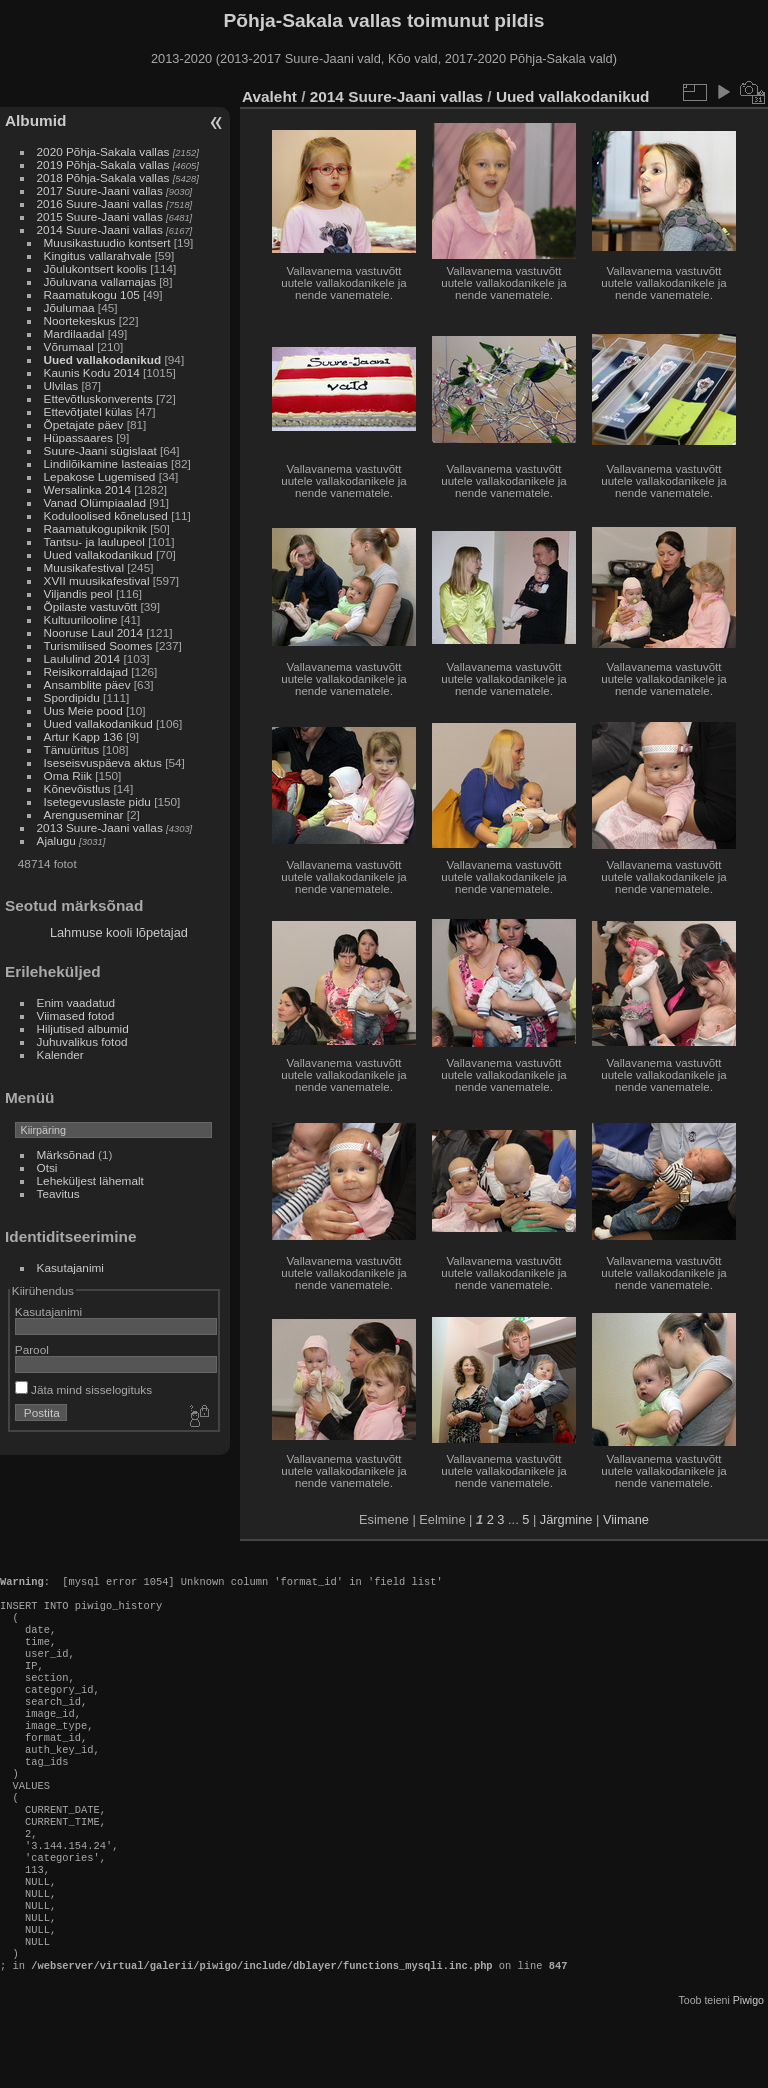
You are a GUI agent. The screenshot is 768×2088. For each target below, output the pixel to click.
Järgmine (566, 1519)
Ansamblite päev (87, 684)
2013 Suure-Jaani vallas (100, 827)
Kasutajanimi (70, 1267)
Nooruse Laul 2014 (93, 632)
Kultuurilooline (81, 619)
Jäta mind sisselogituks (83, 1389)
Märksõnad (66, 1154)
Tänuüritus (72, 749)
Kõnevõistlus (77, 788)
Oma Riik (68, 775)
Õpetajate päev (84, 424)
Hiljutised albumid (83, 1028)
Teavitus (58, 1193)
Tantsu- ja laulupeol (94, 541)
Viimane (626, 1519)
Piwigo (748, 2072)
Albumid (35, 120)
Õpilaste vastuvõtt (91, 606)
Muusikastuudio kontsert (107, 242)
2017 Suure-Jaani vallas (100, 190)
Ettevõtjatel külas (88, 411)
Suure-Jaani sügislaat (100, 450)
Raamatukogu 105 (92, 294)
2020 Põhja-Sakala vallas (103, 151)
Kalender (60, 1054)
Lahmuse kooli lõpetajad (119, 932)
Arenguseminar (84, 814)
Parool (32, 1349)
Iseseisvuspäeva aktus (103, 762)
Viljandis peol (78, 593)
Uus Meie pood (83, 710)
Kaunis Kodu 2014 (92, 372)
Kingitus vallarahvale (98, 255)
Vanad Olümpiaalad (95, 502)
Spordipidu (72, 697)
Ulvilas (61, 385)
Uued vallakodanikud (103, 359)
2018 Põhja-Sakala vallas (103, 177)
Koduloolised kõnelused (106, 515)
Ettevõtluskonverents (98, 398)
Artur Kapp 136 (83, 736)
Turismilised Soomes (98, 645)
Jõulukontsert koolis (95, 268)
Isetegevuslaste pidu (97, 801)
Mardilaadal (74, 333)
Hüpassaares (78, 437)
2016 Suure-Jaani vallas (100, 203)
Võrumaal (69, 346)
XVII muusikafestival (97, 580)
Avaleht (269, 96)
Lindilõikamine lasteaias (106, 463)
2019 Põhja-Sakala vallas (103, 164)
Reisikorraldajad (86, 671)
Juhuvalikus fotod (82, 1041)
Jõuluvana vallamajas (100, 281)
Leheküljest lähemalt (90, 1180)
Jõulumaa (69, 307)
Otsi (47, 1167)
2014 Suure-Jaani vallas (100, 229)
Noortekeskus (80, 320)
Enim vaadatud (76, 1002)
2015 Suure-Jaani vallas (100, 216)
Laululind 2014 (82, 658)
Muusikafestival (84, 567)
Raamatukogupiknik (95, 528)
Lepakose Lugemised (100, 476)
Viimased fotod (76, 1015)
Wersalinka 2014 (87, 489)
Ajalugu (56, 840)
